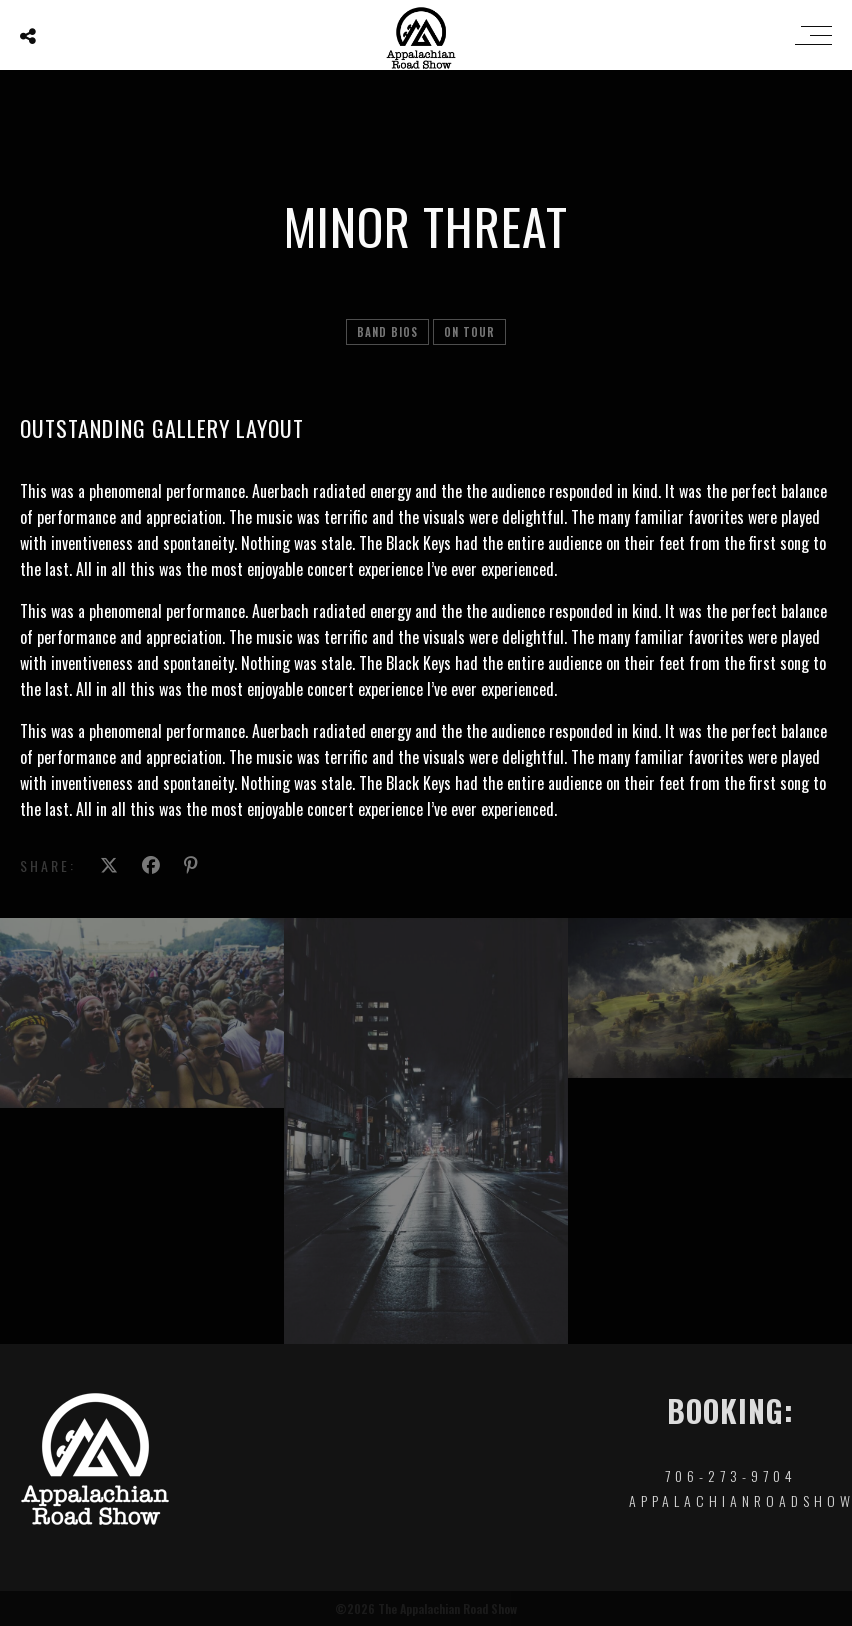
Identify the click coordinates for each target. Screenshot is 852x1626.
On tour (469, 332)
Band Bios (387, 332)
